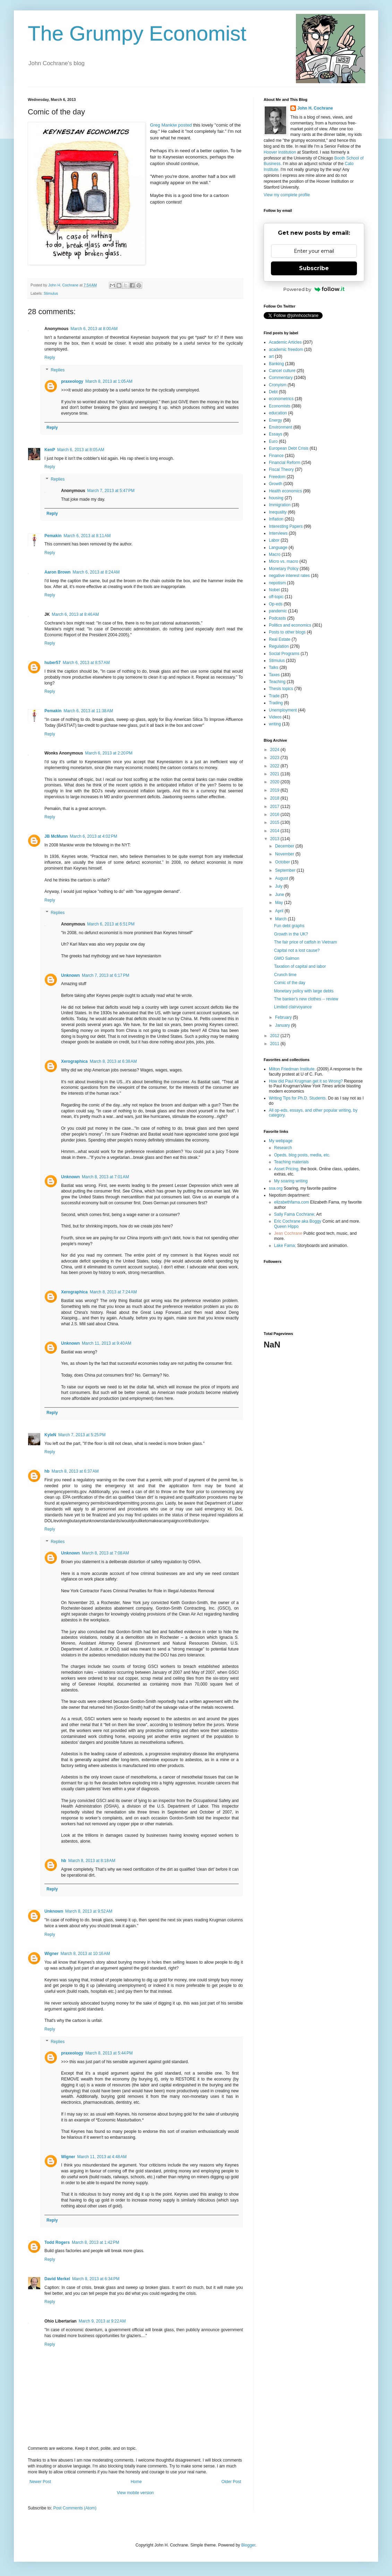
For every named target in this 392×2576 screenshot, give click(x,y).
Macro (274, 554)
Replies (58, 370)
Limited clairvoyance (293, 1007)
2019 (275, 790)
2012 (275, 1035)
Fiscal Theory (281, 469)
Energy (275, 420)
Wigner (51, 1953)
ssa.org (275, 1188)
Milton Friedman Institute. (292, 1069)
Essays (275, 434)
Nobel (274, 589)
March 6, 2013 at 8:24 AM (96, 572)
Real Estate (279, 639)
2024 (275, 749)
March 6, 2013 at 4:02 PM (93, 836)
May (279, 902)
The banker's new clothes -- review (306, 999)
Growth (275, 483)
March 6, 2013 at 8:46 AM (75, 614)
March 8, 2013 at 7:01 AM (105, 1176)
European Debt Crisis (288, 448)
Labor (274, 540)
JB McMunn (56, 836)
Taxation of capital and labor (300, 966)
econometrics (281, 398)
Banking (276, 363)
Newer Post (40, 2481)
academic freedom (286, 349)
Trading (276, 702)
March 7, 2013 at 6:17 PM (105, 975)
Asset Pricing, (286, 1168)
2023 (275, 757)
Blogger (248, 2545)
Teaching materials (291, 1162)
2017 (275, 806)
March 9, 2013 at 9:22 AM (102, 2321)
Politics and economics (290, 625)
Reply (49, 357)
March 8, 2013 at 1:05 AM (109, 381)
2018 (275, 798)
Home (136, 2481)
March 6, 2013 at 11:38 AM (88, 710)
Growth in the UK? (291, 934)
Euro (273, 441)
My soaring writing (291, 1181)
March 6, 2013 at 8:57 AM (86, 662)
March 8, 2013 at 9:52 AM (88, 1911)
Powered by (314, 289)
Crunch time (285, 974)
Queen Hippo (286, 1226)
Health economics (285, 491)
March (281, 918)
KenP (49, 449)
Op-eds (275, 604)
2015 (275, 822)
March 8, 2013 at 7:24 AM (113, 1292)
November (285, 854)
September (286, 870)
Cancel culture (282, 370)
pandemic (278, 611)
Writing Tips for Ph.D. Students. (298, 1098)
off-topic (276, 596)
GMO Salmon (286, 958)
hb (47, 1471)
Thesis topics (281, 688)
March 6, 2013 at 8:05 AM (80, 449)
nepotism (277, 582)
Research (283, 1147)
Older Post (231, 2481)
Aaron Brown (57, 572)
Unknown (70, 975)
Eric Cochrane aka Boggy (297, 1221)
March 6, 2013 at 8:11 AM (87, 535)
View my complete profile (287, 194)
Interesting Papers (285, 526)
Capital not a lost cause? (296, 950)
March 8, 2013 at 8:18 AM (92, 1860)
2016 (275, 814)
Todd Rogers (57, 2242)
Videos (275, 717)
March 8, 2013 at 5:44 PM (109, 2053)
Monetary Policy (283, 568)
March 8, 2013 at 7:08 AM (105, 1553)
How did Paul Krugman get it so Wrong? (306, 1081)
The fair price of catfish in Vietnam (305, 942)
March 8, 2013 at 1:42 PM (95, 2242)
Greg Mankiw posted (171, 125)
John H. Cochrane (315, 108)
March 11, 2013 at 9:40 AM (106, 1343)
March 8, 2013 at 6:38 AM (113, 1061)
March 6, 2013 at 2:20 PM (108, 753)
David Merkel (57, 2278)
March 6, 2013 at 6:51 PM (110, 924)
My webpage (280, 1140)
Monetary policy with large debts (303, 991)
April (279, 910)
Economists (279, 406)
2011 (275, 1043)
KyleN (50, 1434)
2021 (275, 774)
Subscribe (314, 268)
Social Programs (284, 653)
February (284, 1017)
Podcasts (277, 618)
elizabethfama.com (291, 1202)
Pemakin (52, 535)
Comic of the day (289, 982)
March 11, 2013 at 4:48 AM (102, 2156)
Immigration (280, 504)
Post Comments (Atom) (74, 2508)
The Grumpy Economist (137, 33)
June (280, 894)
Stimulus (51, 293)
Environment (280, 427)
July (279, 886)
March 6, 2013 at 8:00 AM (94, 328)
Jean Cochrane (288, 1233)
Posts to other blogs (287, 632)
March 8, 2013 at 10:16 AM (85, 1953)
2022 (275, 766)
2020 (275, 781)
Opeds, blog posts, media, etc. (302, 1155)
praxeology (72, 381)
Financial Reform (284, 462)
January (283, 1025)
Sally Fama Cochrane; (294, 1214)
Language (278, 547)
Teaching (277, 681)
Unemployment (283, 710)
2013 (275, 838)
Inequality (278, 512)
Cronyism (278, 384)
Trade (274, 695)
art (271, 356)
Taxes (274, 674)
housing (276, 498)
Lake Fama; (285, 1245)
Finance (276, 455)
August (282, 878)
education (278, 413)
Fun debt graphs (289, 925)
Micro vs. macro (283, 561)
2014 (275, 830)
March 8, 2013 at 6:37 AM (75, 1471)
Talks (273, 667)
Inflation (276, 519)
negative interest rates (289, 575)
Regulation (279, 646)
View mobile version (135, 2492)
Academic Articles (285, 342)
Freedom (277, 476)
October (283, 862)
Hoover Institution (280, 152)
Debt (273, 391)
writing (275, 724)
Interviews (278, 533)
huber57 (52, 662)
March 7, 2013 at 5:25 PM (81, 1434)
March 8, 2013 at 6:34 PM (95, 2278)
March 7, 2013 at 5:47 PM (110, 490)
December (285, 846)
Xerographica (74, 1061)
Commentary (281, 377)
